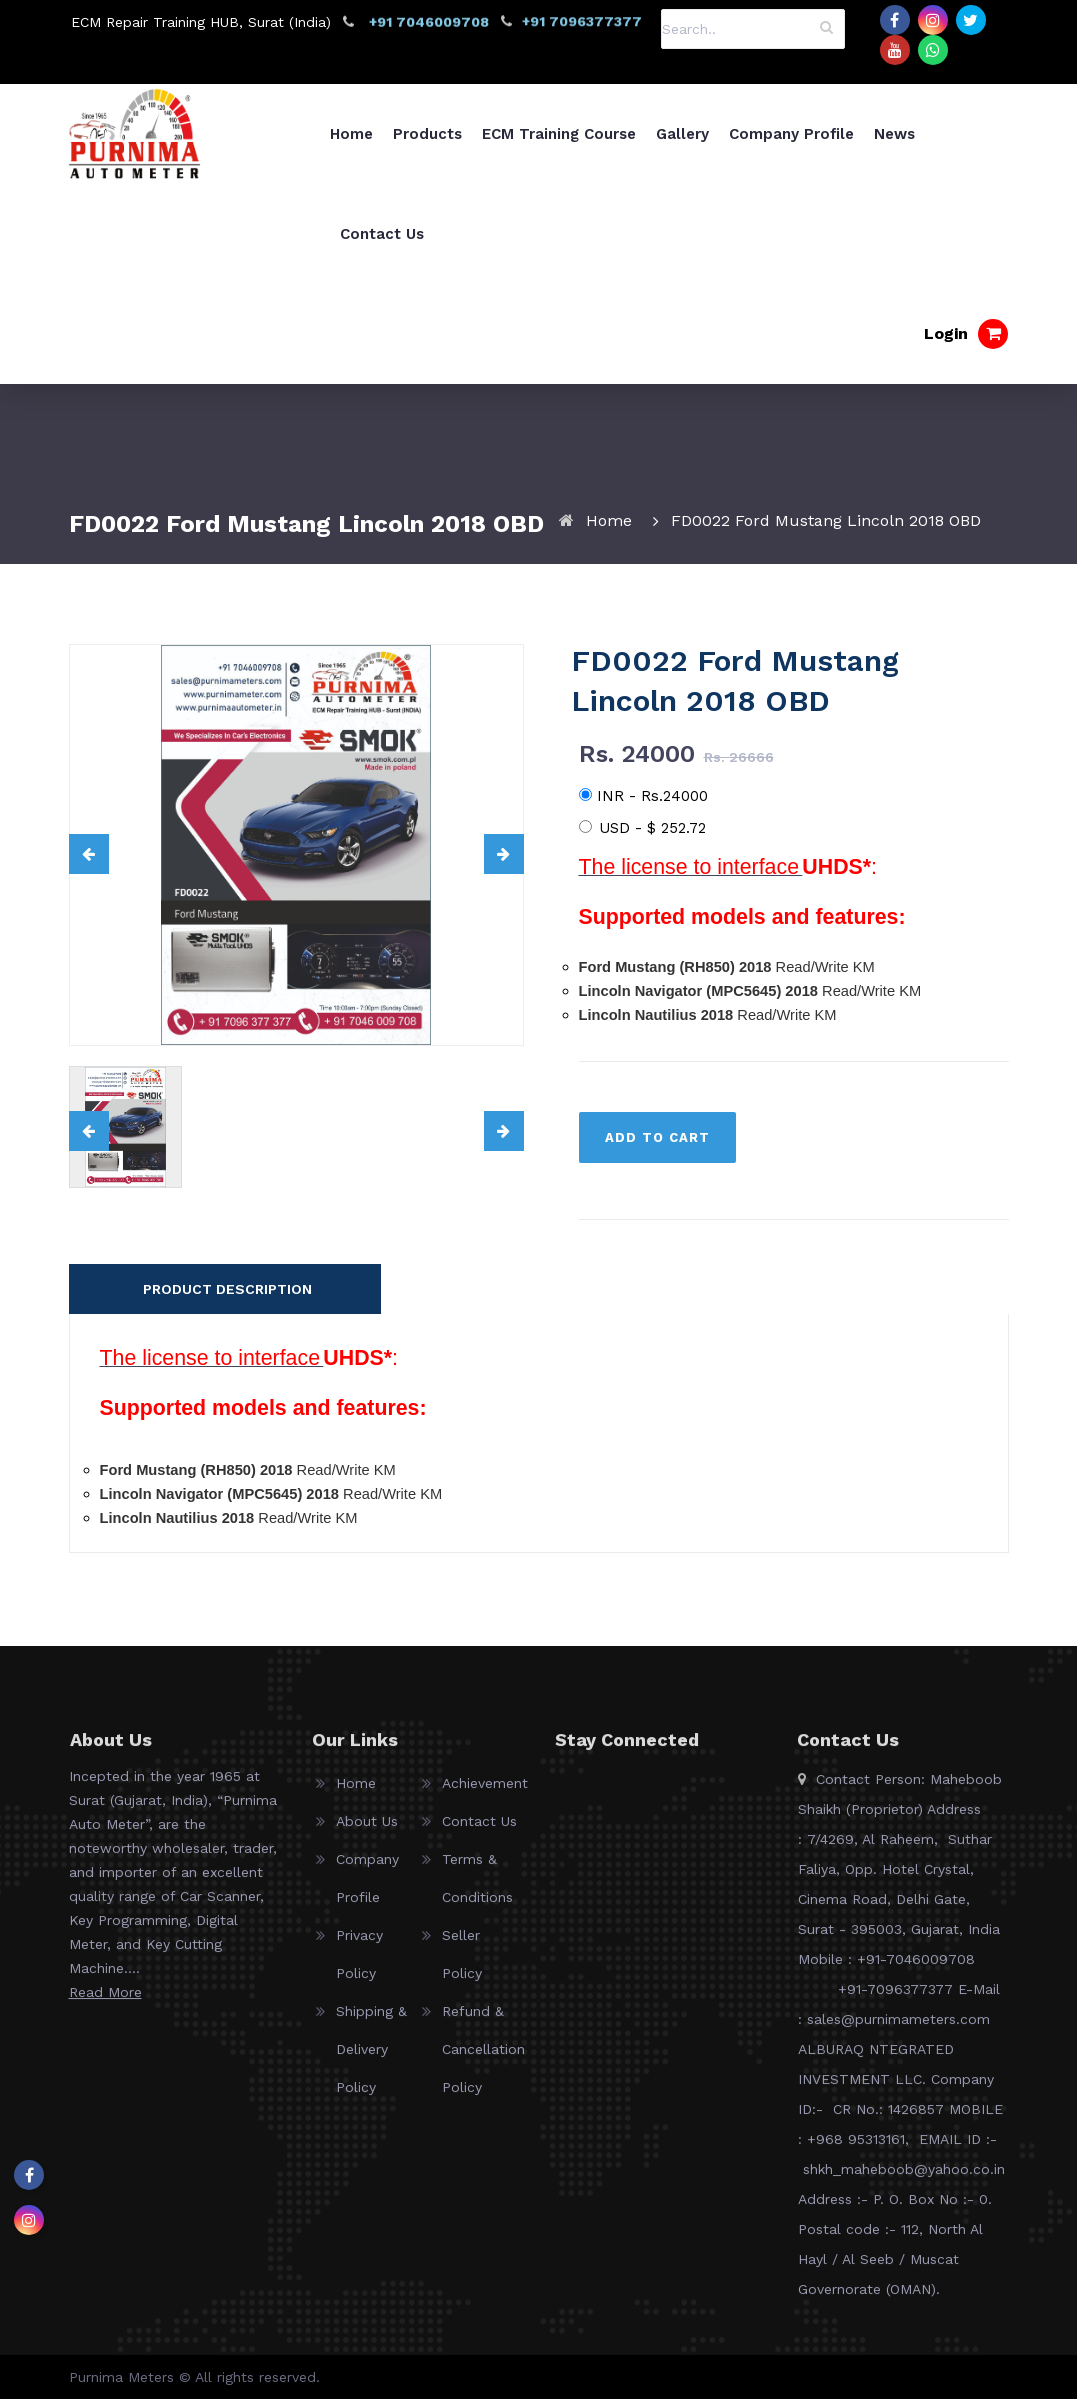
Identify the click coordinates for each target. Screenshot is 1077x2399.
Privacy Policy (359, 1964)
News (894, 134)
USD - (642, 828)
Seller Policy (462, 1964)
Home (351, 134)
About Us (367, 1831)
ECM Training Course (559, 134)
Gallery (682, 134)
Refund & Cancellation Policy (482, 2059)
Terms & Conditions (477, 1888)
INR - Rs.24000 (643, 796)
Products (427, 134)
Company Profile (791, 134)
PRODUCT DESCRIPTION (227, 1289)
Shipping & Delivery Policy (371, 2059)
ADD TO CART (657, 1137)
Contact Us (382, 234)
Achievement (482, 1793)
